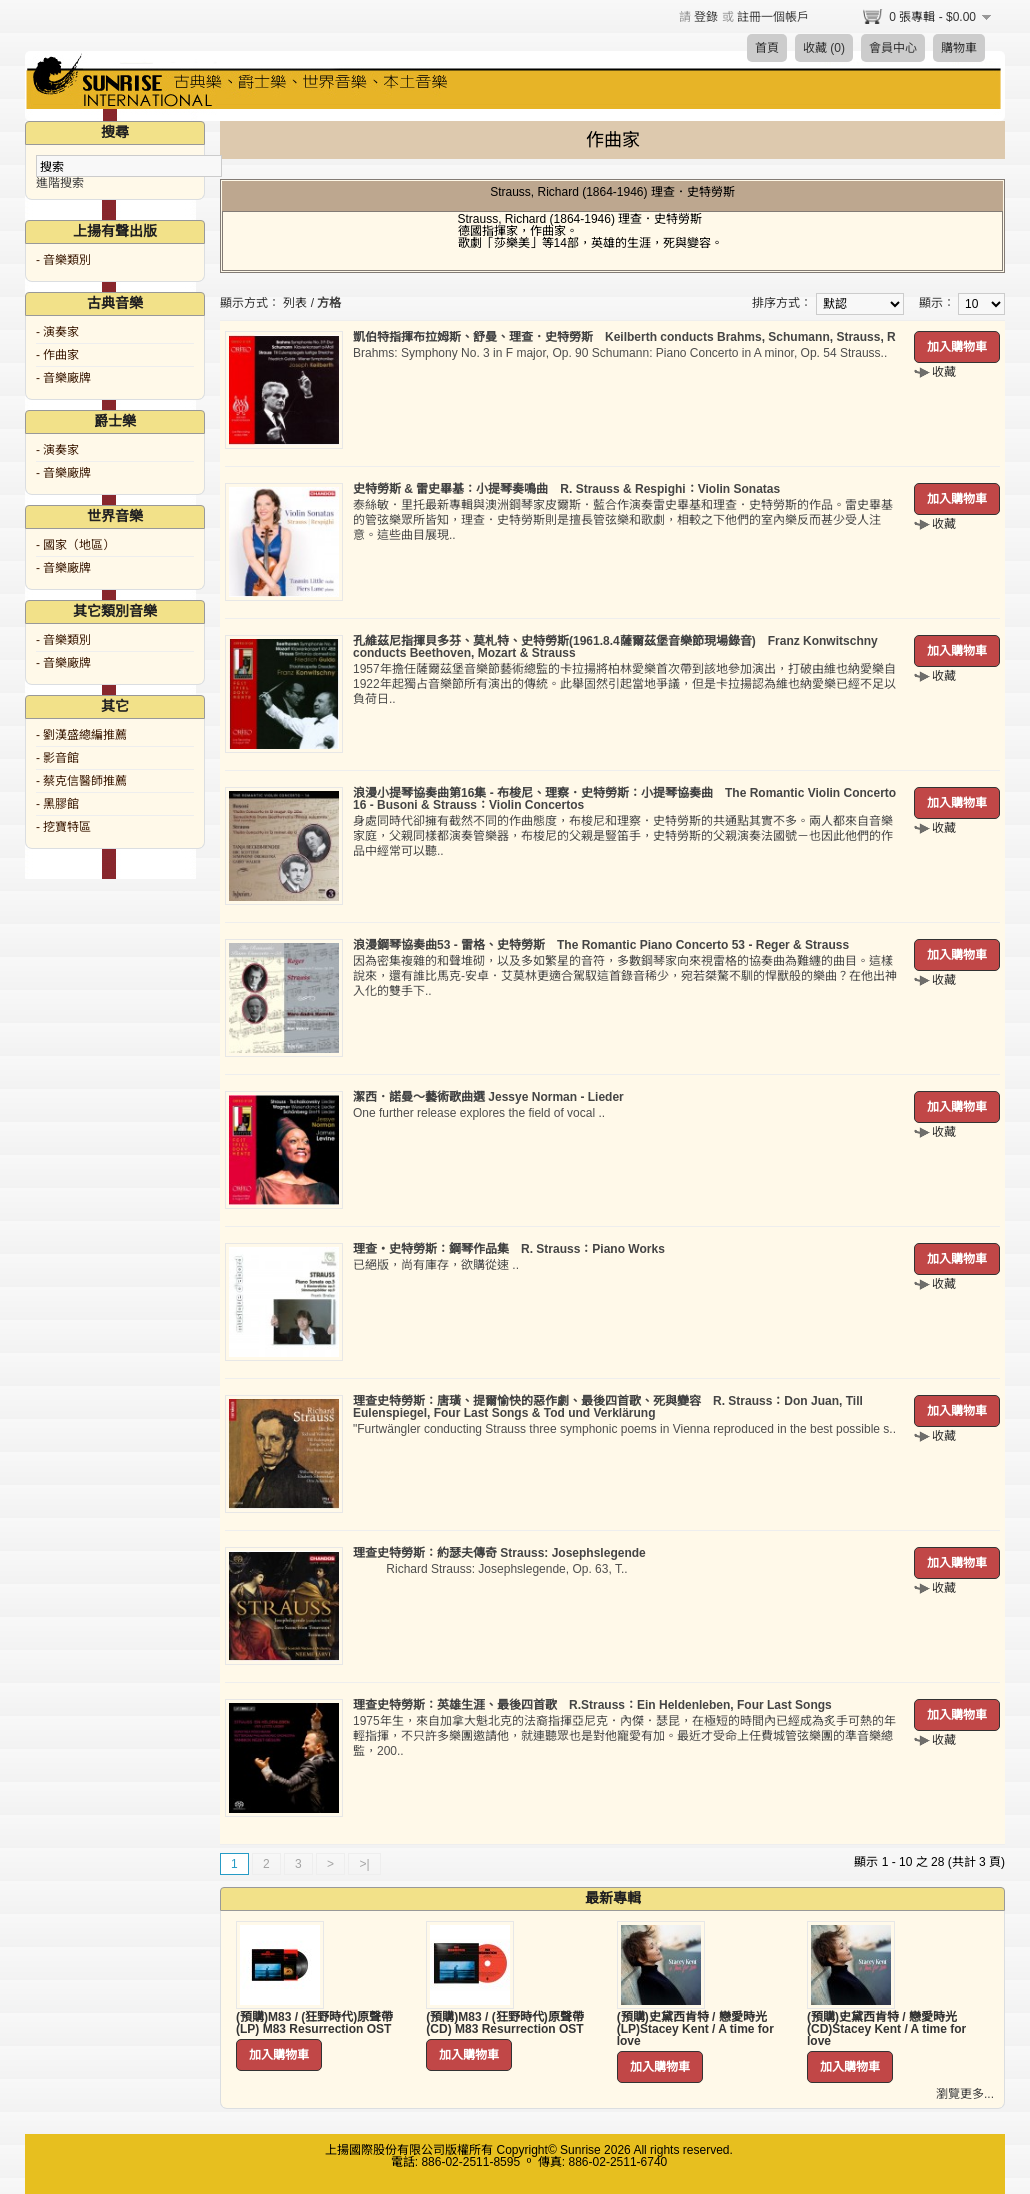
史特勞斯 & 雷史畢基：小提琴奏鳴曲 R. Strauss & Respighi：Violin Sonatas (566, 489)
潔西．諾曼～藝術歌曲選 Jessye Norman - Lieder (488, 1097)
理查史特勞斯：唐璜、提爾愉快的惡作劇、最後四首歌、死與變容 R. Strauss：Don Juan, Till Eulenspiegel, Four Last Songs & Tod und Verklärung (608, 1407)
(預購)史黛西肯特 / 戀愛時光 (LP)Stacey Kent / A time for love (695, 2029)
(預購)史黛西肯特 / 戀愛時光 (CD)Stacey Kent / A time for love (886, 2029)
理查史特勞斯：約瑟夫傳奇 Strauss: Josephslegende (499, 1553)
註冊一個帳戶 (773, 17)
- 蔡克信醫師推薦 (81, 781)
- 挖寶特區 (63, 827)
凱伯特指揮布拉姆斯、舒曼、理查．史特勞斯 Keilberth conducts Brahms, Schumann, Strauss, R (624, 337)
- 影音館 (57, 758)
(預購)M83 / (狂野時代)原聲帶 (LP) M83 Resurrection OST (314, 2023)
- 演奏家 (57, 332)
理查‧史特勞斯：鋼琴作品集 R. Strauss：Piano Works (509, 1249)
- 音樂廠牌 (63, 378)
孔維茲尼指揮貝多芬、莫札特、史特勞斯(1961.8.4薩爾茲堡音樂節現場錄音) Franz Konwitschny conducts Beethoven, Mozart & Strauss (615, 647)
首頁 (767, 48)
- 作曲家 (57, 355)
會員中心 (893, 48)
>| (364, 1864)
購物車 (959, 48)
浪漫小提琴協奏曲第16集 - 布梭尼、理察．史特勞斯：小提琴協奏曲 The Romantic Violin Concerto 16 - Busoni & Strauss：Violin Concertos (624, 799)
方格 (329, 303)
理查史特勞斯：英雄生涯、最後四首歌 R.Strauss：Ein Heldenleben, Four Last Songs (592, 1705)
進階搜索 (60, 183)
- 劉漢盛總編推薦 (81, 735)
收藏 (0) (824, 48)
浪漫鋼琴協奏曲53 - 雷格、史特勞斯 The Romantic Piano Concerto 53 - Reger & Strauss (601, 945)
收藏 (944, 372)
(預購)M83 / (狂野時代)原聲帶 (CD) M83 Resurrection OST (504, 2023)
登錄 (706, 17)
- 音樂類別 (63, 260)
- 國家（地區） (75, 545)
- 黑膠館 (57, 804)
